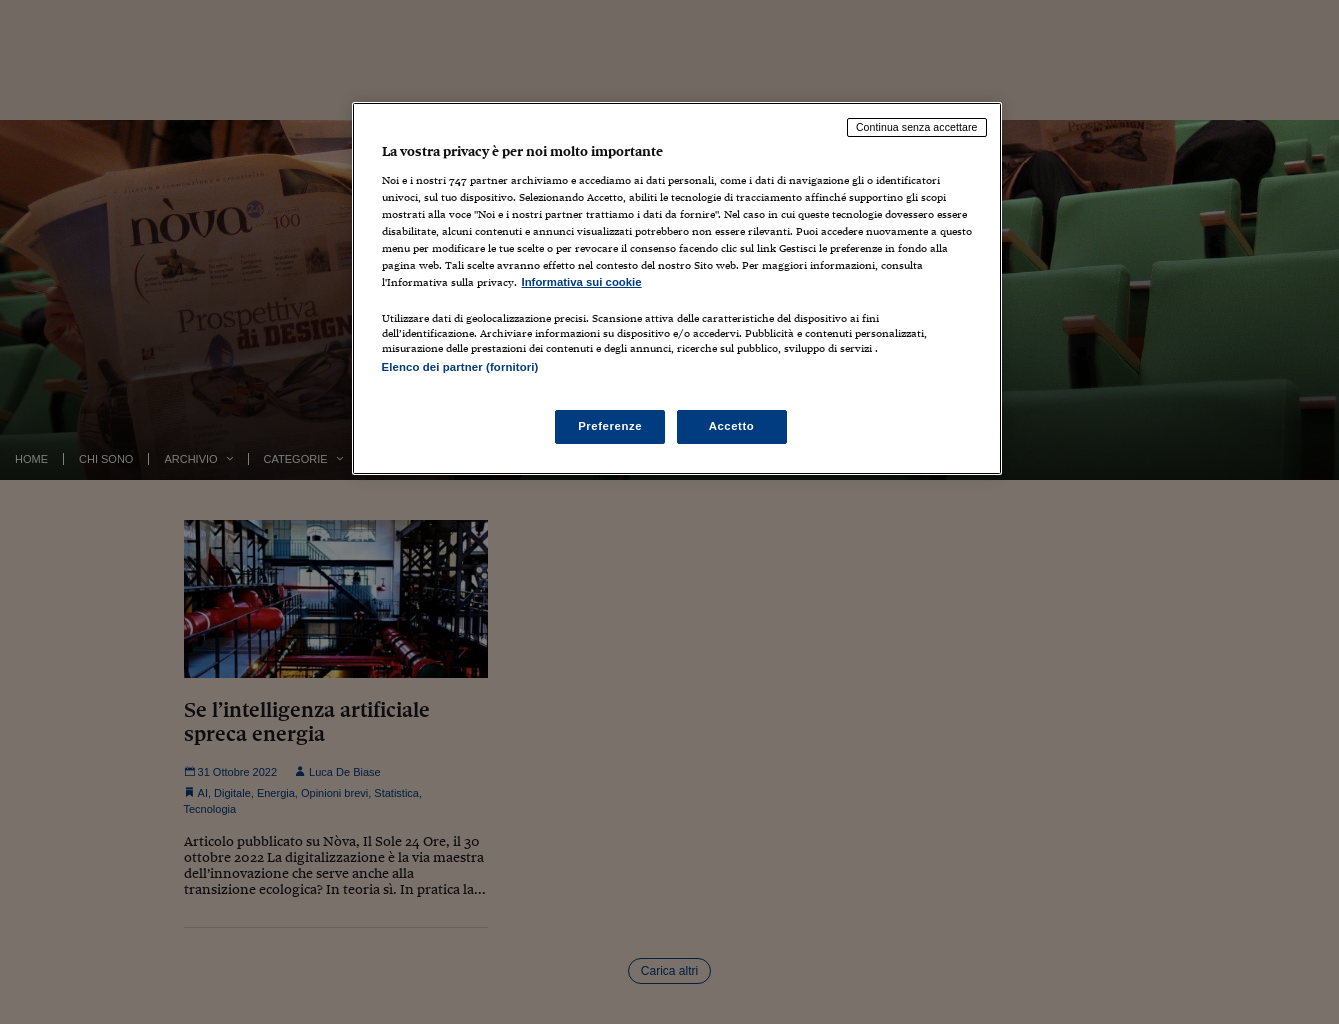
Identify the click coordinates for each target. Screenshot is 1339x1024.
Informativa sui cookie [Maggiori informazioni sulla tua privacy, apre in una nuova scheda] (582, 282)
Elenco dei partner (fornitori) (460, 367)
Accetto (732, 426)
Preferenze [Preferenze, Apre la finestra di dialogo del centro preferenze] (610, 426)
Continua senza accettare (917, 127)
